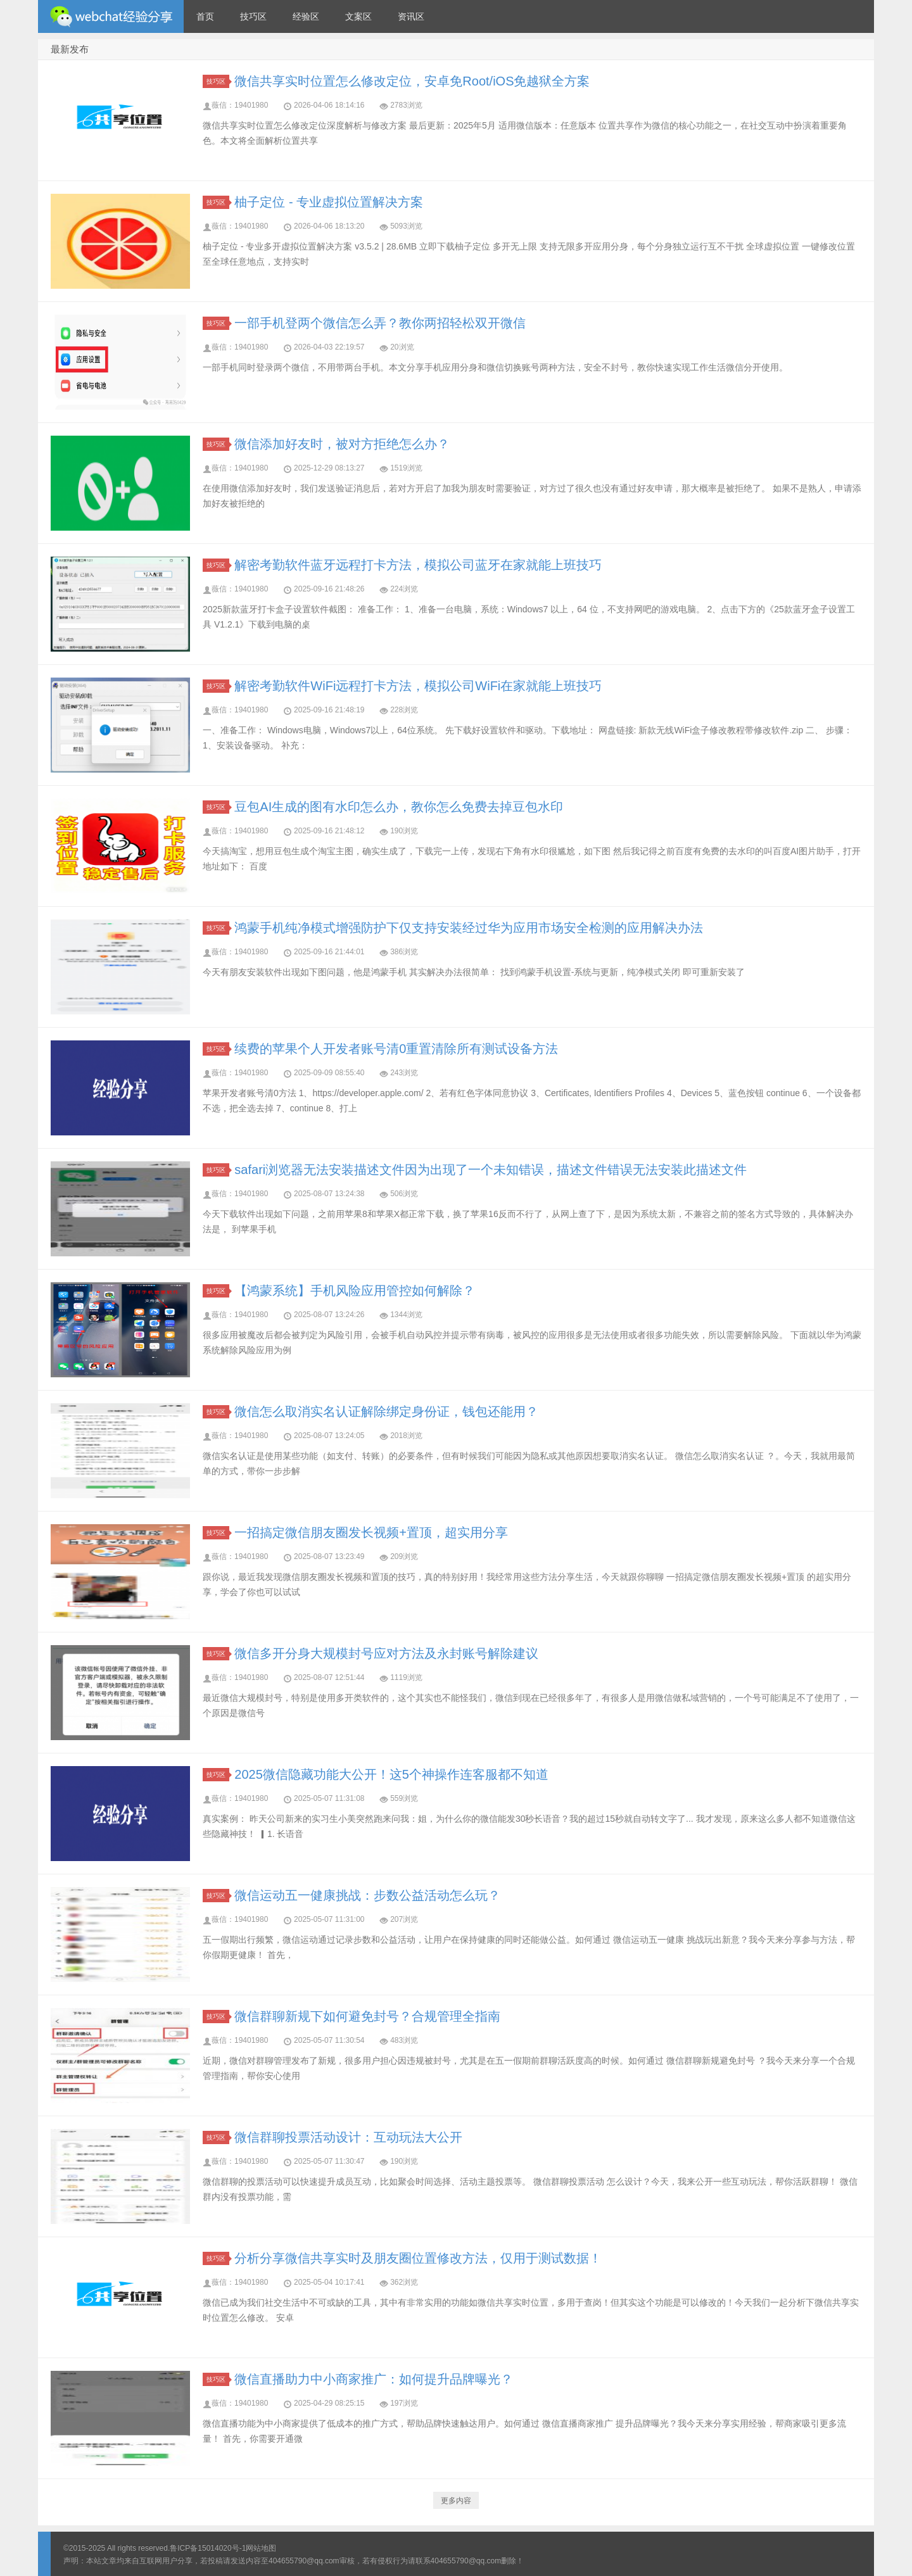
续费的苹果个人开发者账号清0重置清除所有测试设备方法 (396, 1049)
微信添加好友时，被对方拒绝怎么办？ (342, 444)
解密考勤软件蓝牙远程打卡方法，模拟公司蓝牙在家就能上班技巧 (418, 565)
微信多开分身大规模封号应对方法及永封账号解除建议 (386, 1653)
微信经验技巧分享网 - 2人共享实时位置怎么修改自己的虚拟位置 (111, 16)
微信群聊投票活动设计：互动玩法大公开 (348, 2137)
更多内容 (456, 2500)
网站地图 (261, 2548)
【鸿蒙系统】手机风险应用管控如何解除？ (354, 1290)
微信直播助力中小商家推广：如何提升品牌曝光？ (373, 2379)
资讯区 (411, 16)
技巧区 (253, 16)
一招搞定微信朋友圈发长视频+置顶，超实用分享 (371, 1532)
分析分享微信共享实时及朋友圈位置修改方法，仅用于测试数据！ (418, 2258)
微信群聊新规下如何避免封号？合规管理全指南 (367, 2016)
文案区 (358, 16)
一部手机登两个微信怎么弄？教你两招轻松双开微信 (380, 323)
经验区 (306, 16)
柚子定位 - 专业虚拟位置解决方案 (328, 202)
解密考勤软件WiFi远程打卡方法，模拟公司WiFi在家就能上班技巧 (418, 686)
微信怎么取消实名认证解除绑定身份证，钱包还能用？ (386, 1411)
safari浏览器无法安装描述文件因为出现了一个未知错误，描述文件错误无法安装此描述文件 (490, 1170)
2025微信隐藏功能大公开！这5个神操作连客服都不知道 (391, 1774)
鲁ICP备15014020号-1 (208, 2548)
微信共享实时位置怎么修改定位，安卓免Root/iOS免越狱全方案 (412, 81)
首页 (205, 16)
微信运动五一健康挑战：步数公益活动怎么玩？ (367, 1895)
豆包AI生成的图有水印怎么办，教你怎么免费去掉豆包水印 (398, 807)
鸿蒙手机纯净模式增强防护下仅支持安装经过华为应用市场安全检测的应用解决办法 (468, 928)
